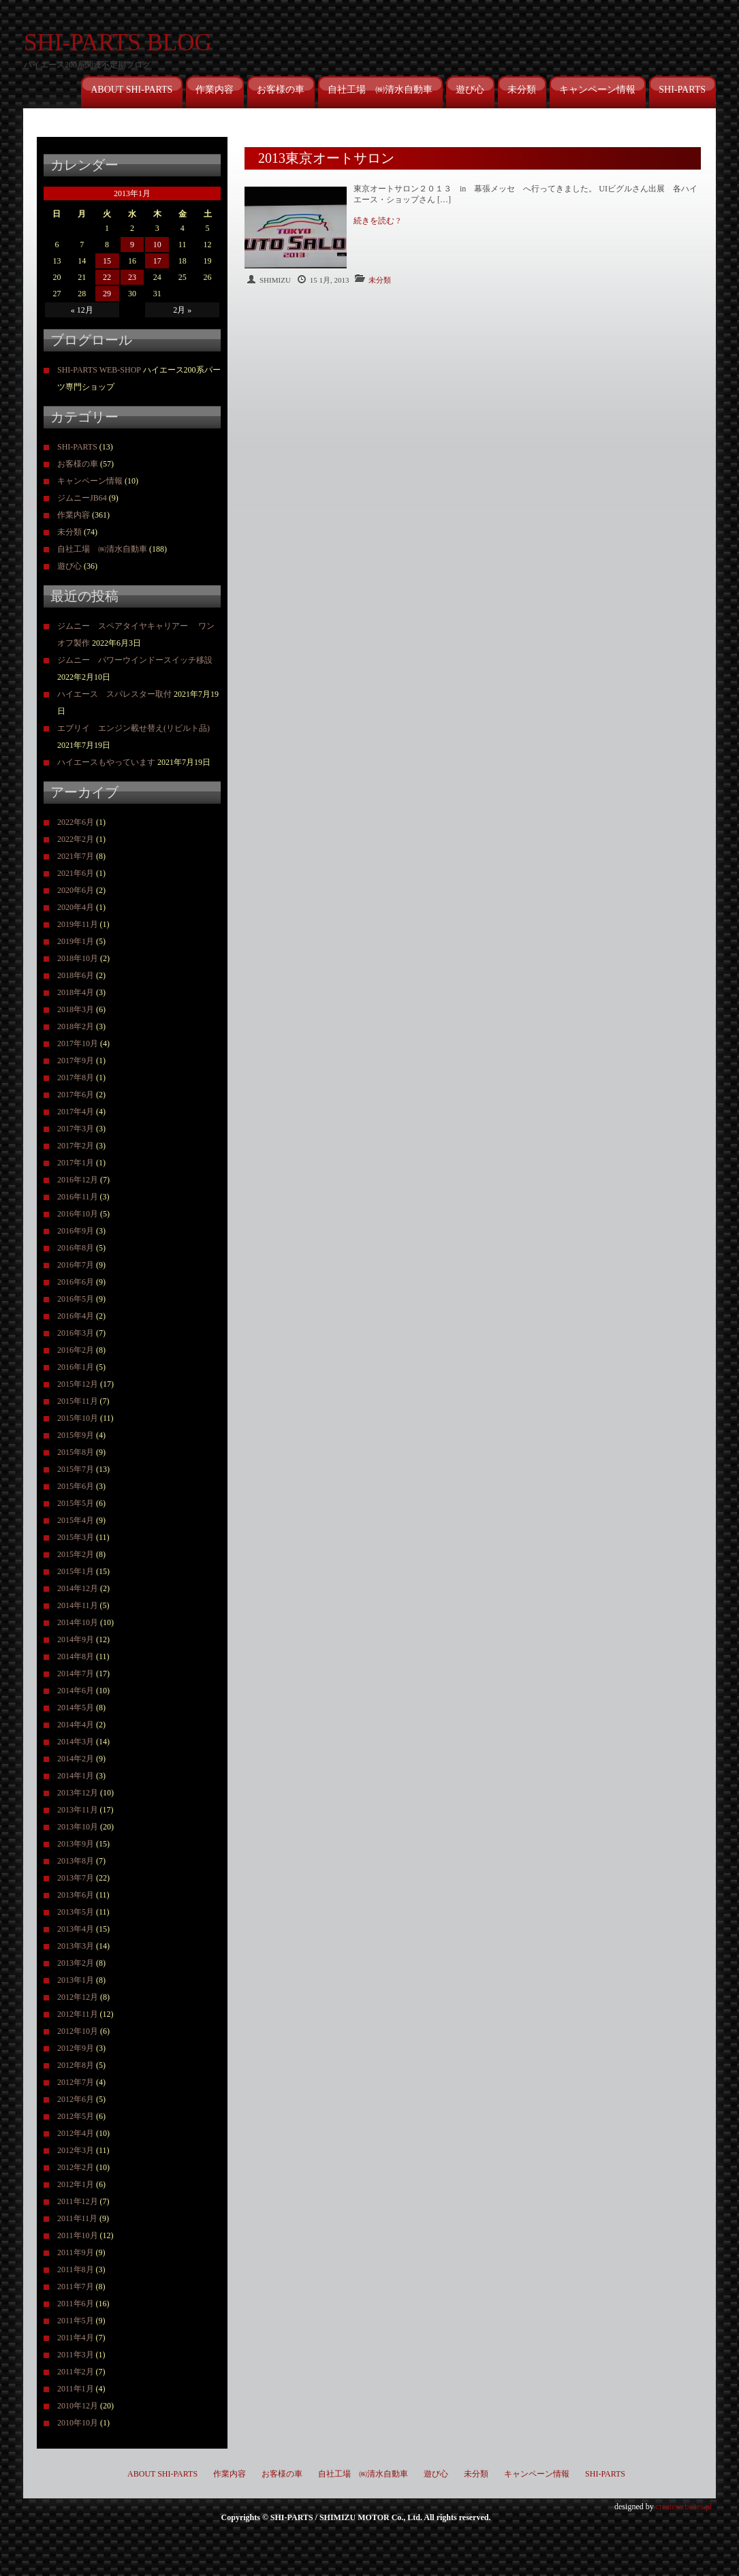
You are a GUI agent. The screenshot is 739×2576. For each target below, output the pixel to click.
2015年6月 (75, 1486)
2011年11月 (77, 2218)
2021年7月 (75, 856)
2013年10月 (77, 1827)
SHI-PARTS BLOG (118, 42)
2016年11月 (77, 1196)
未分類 (521, 89)
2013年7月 (75, 1878)
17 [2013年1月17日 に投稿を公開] (157, 261)
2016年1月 (75, 1367)
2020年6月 (75, 890)
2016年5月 (75, 1299)
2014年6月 (75, 1690)
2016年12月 (77, 1179)
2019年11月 (77, 924)
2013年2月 (75, 1963)
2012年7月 (75, 2082)
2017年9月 (75, 1060)
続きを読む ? (376, 220)
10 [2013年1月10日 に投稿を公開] (157, 244)
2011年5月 (75, 2320)
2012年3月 (75, 2150)
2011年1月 (75, 2388)
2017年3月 (75, 1128)
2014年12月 (77, 1588)
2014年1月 (75, 1775)
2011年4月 (75, 2337)
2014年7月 (75, 1673)
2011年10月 (77, 2235)
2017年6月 (75, 1094)
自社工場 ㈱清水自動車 (380, 89)
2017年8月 (75, 1077)
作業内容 (214, 89)
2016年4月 (75, 1316)
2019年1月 (75, 941)
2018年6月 (75, 975)
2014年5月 (75, 1707)
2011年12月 (77, 2201)
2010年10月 (77, 2423)
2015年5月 (75, 1503)
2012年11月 (77, 2014)
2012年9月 (75, 2048)
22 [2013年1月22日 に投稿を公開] (107, 277)
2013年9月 (75, 1844)
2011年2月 (75, 2371)
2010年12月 (77, 2405)
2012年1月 (75, 2184)
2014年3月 (75, 1741)
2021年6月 (75, 873)
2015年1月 (75, 1571)
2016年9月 (75, 1231)
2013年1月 (75, 1980)
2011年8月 (75, 2269)
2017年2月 (75, 1145)
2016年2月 (75, 1350)
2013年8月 (75, 1861)
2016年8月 (75, 1248)
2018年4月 (75, 992)
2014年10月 (77, 1622)
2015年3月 (75, 1537)
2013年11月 (77, 1810)
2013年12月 (77, 1792)
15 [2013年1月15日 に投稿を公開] (107, 261)
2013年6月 (75, 1895)
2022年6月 (75, 822)
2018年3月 (75, 1009)
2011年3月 (75, 2354)
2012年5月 (75, 2116)
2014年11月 (77, 1605)
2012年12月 (77, 1997)
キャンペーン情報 (597, 89)
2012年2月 (75, 2167)
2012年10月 (77, 2031)
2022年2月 (75, 839)
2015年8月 (75, 1452)
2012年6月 (75, 2099)
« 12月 (82, 310)
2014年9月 (75, 1639)
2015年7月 (75, 1469)
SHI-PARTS (682, 89)
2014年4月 (75, 1724)
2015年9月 (75, 1435)
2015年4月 (75, 1520)
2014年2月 (75, 1758)
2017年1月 (75, 1162)
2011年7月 (75, 2286)
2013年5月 (75, 1912)
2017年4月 (75, 1111)
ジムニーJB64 (82, 498)
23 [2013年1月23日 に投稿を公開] (132, 277)
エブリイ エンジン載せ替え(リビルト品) (133, 728)
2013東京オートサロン (326, 158)
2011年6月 (75, 2303)
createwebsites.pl (684, 2506)
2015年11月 (77, 1401)
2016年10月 (77, 1214)
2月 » (182, 310)
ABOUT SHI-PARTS (131, 89)
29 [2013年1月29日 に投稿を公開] (107, 293)
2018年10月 (77, 958)
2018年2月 (75, 1026)
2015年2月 (75, 1554)
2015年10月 (77, 1418)
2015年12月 (77, 1384)
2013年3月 (75, 1946)
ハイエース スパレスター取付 (114, 694)
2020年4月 (75, 907)
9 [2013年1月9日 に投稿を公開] (132, 244)
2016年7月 (75, 1265)
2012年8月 (75, 2065)
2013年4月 (75, 1929)
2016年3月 (75, 1333)
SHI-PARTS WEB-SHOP (99, 370)
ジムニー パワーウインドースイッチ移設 (135, 660)
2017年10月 (77, 1043)
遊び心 (470, 89)
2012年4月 (75, 2133)
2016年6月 (75, 1282)
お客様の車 (280, 89)
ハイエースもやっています (106, 762)
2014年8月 (75, 1656)
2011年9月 (75, 2252)
